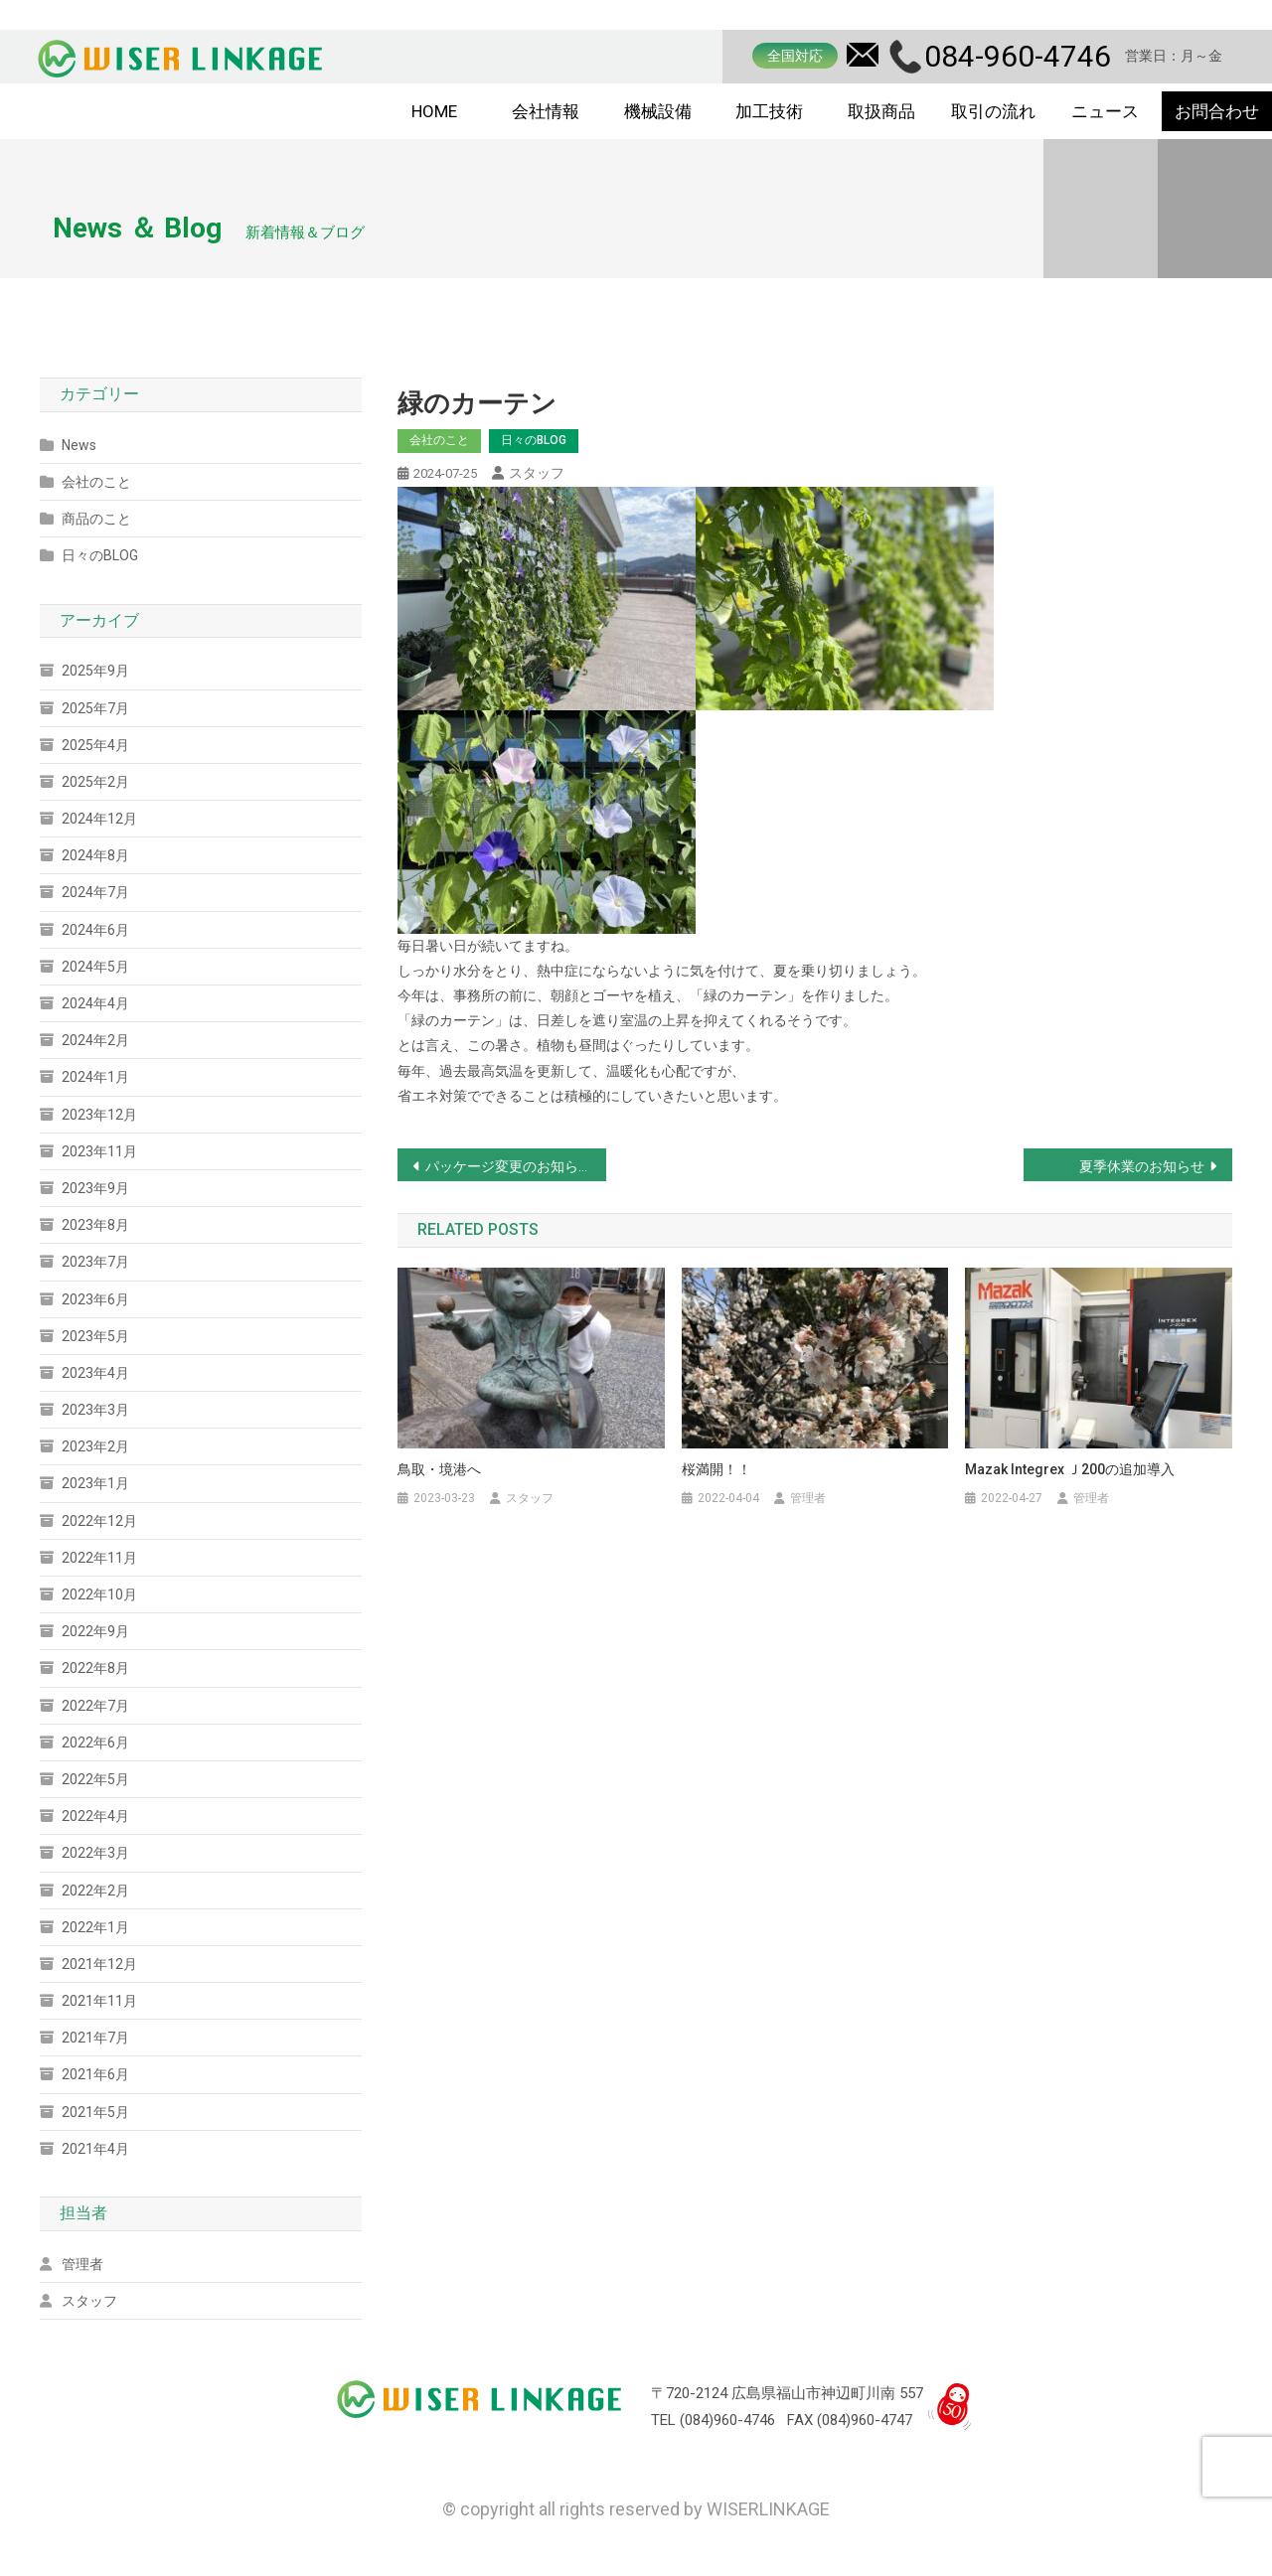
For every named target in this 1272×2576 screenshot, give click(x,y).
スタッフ (536, 473)
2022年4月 (95, 1816)
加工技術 (769, 111)
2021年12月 (99, 1964)
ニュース (1105, 111)
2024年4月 (95, 1003)
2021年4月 (95, 2149)
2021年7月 (95, 2038)
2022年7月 (95, 1706)
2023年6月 (95, 1299)
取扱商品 (881, 111)
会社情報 (545, 111)
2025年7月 (95, 708)
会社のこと (439, 440)
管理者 (808, 1498)
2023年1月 (95, 1483)
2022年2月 (95, 1890)
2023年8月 (95, 1225)
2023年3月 (95, 1410)
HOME (434, 111)
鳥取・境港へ (439, 1469)
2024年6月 (95, 930)
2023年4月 (95, 1373)
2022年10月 (99, 1594)
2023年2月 (95, 1446)
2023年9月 (95, 1188)
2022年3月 (95, 1853)
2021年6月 (95, 2074)
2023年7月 (95, 1262)
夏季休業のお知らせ (1141, 1166)
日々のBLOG (533, 440)
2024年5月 (95, 967)
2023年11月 (99, 1151)
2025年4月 (95, 745)
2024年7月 (95, 892)
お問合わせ (1217, 111)
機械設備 (658, 111)
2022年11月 (99, 1558)
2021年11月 (99, 2001)
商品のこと (96, 519)
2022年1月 (95, 1927)
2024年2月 (95, 1040)
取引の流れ (993, 111)
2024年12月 (99, 819)
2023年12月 (99, 1115)
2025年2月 (95, 782)
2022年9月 (95, 1631)
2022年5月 (95, 1779)
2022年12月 (99, 1521)
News (79, 445)
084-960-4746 (1017, 56)
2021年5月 (95, 2112)
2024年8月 (95, 855)
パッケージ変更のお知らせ (508, 1166)
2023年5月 (95, 1336)
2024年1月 (95, 1077)
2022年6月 (95, 1742)
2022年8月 (95, 1668)
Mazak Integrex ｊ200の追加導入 (1070, 1469)
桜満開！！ (716, 1469)
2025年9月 (95, 671)
